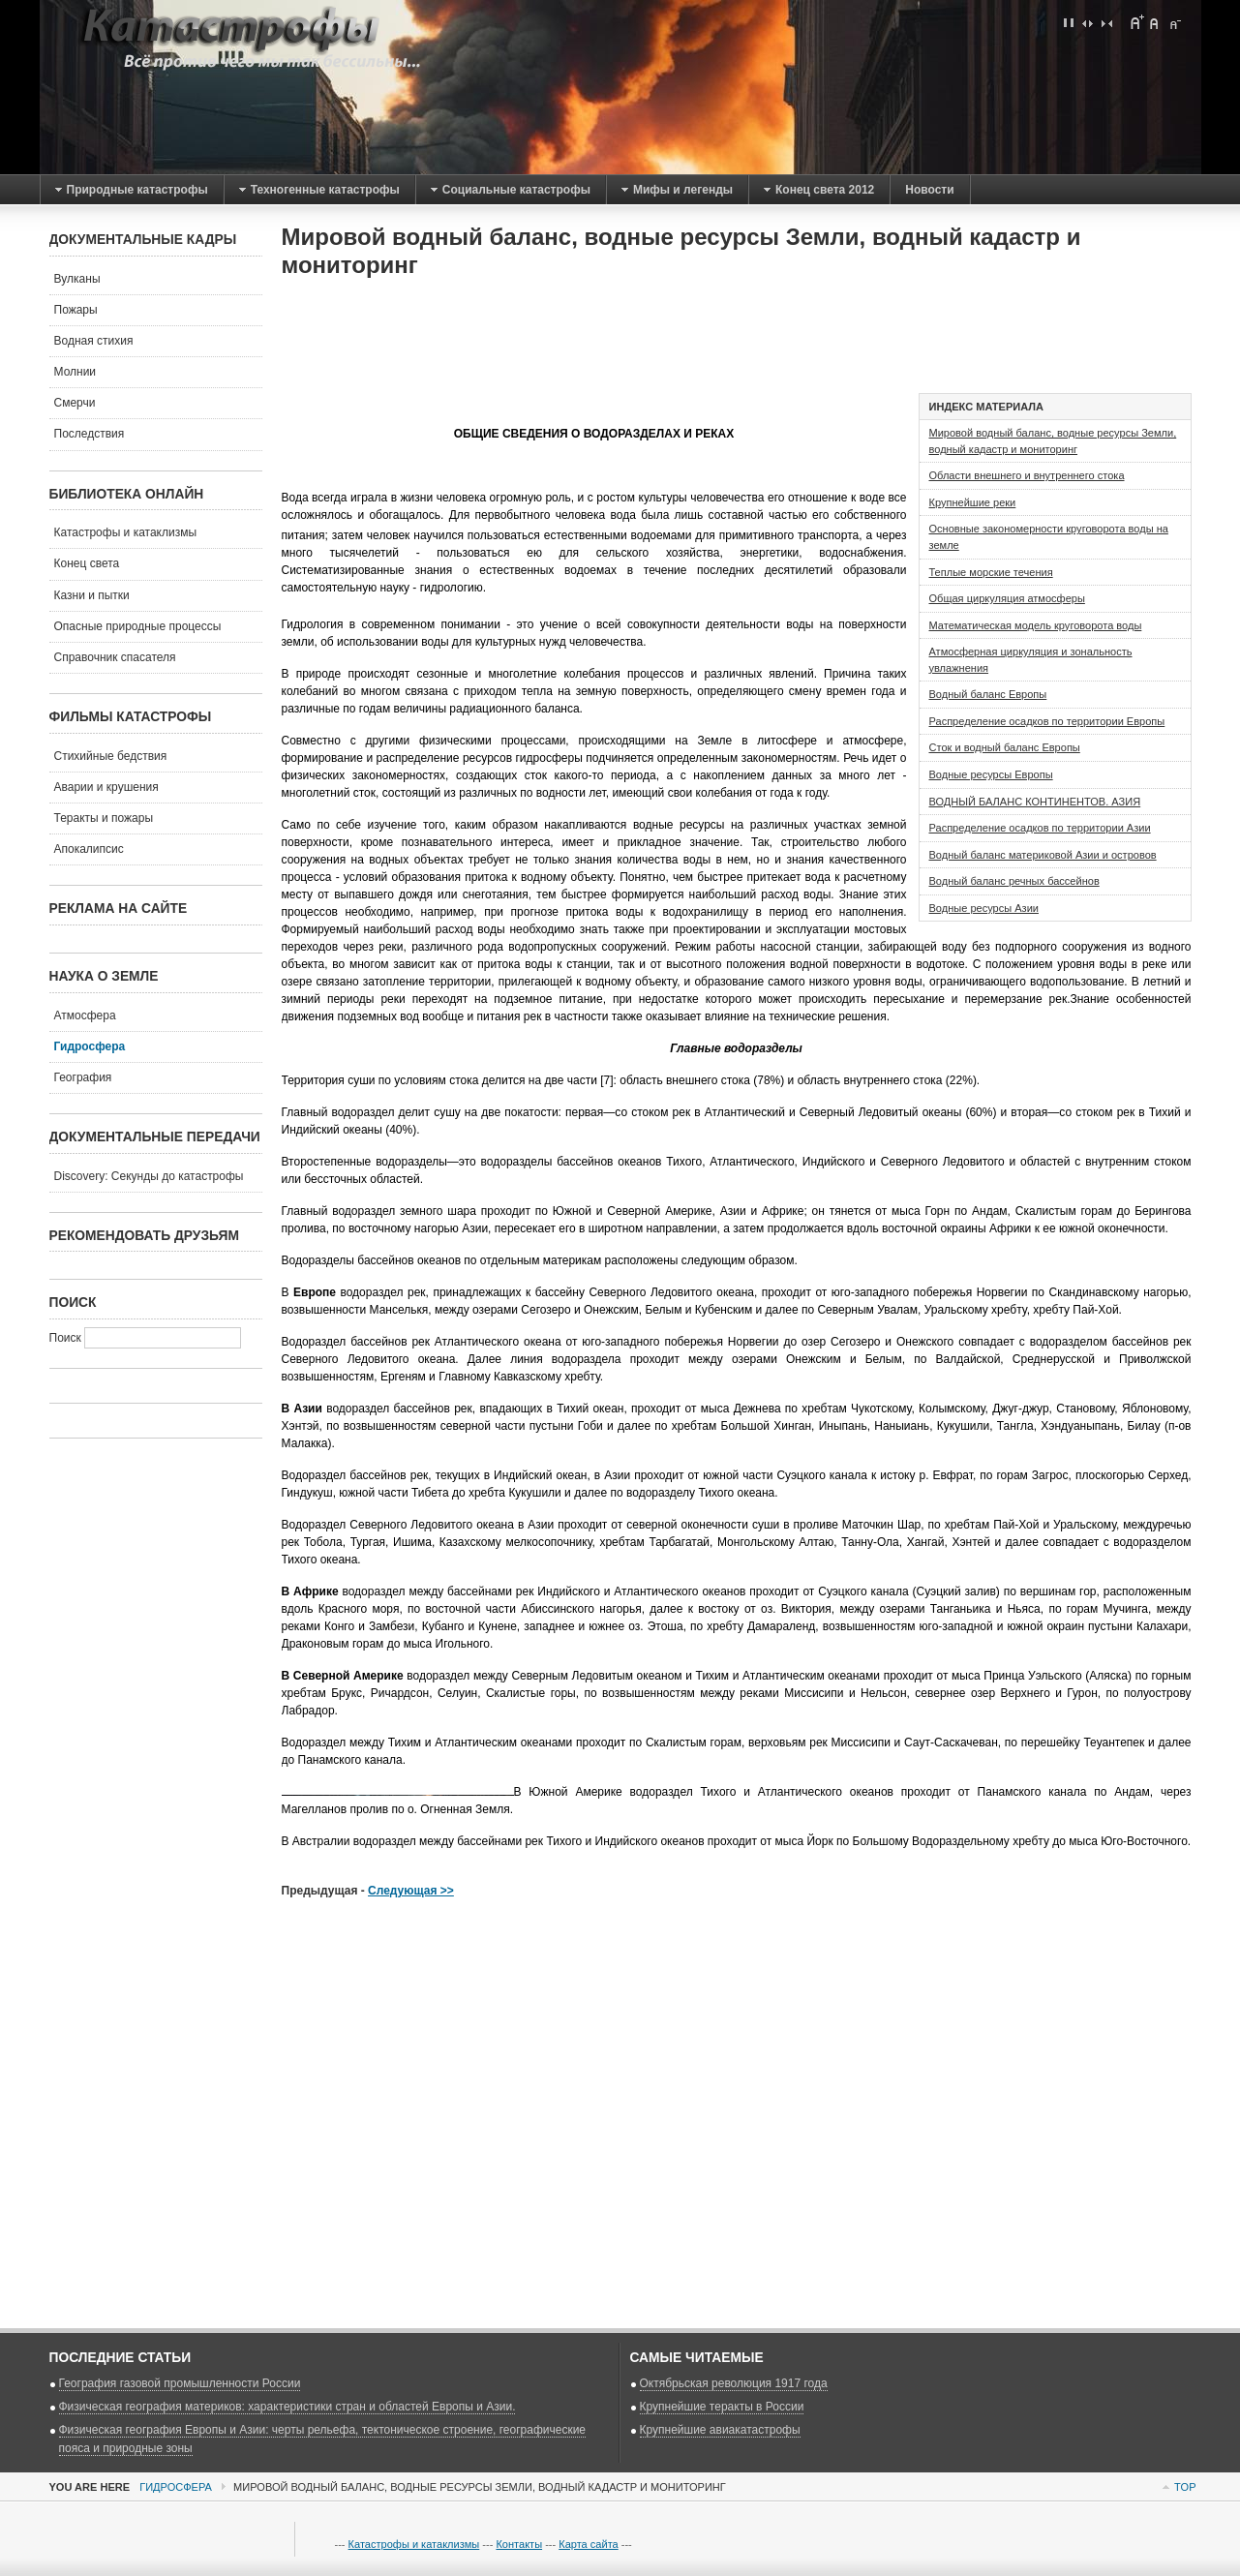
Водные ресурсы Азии (984, 908)
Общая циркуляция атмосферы (1007, 598)
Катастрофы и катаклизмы (414, 2544)
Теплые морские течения (991, 572)
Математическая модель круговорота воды (1035, 625)
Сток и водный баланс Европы (1004, 747)
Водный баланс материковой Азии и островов (1043, 855)
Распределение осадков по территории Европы (1047, 721)
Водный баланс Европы (988, 694)
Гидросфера (175, 2487)
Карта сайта (588, 2544)
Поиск (67, 1338)
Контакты (519, 2544)
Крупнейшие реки (972, 502)
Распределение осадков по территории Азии (1040, 827)
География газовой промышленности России (180, 2383)
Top (1184, 2487)
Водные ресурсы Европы (991, 774)
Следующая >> (411, 1890)
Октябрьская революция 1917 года (734, 2383)
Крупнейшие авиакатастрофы (720, 2430)
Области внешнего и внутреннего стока (1027, 475)
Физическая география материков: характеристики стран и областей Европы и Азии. (287, 2406)
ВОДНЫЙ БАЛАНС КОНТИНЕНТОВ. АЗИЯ (1035, 801)
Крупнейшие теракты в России (722, 2406)
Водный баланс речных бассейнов (1014, 881)
